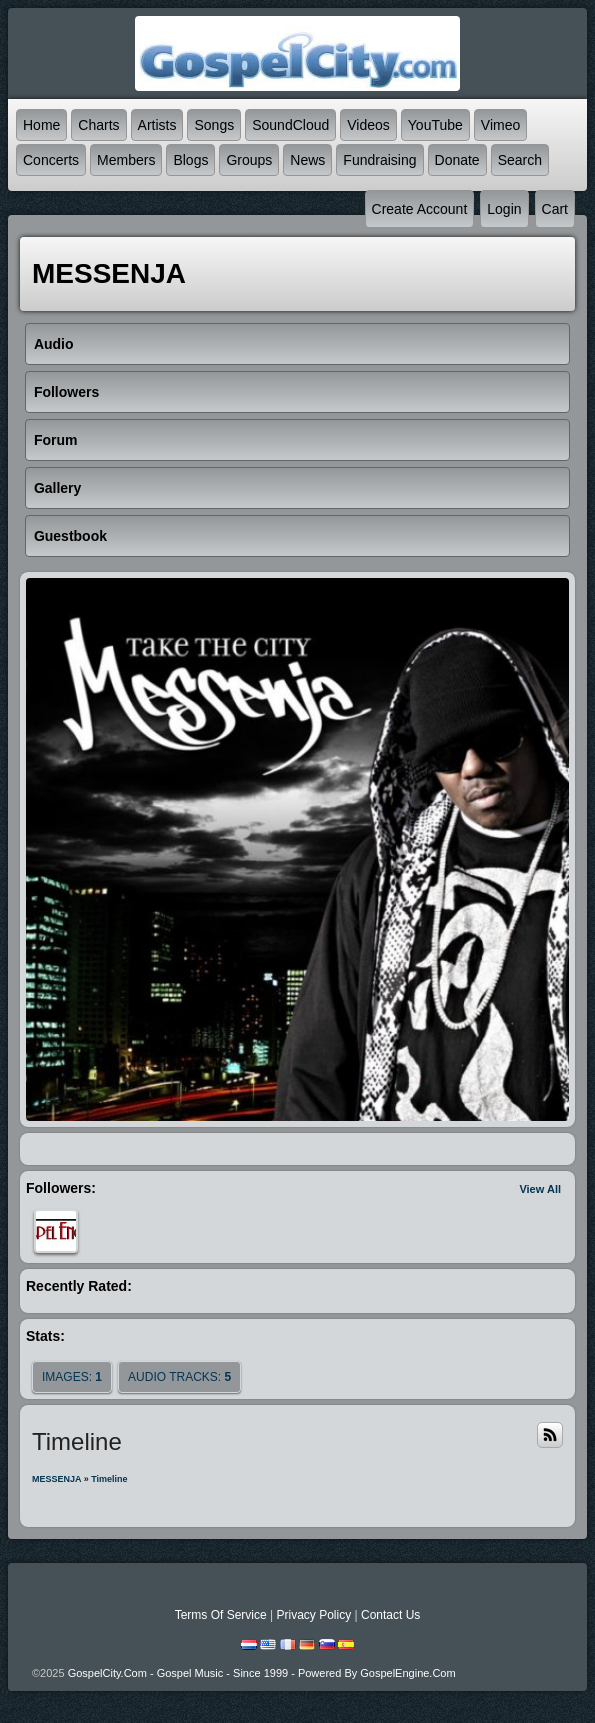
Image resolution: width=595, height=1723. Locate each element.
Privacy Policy (313, 1615)
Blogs (190, 160)
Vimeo (500, 125)
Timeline (109, 1479)
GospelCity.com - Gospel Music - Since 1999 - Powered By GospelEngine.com (262, 1673)
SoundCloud (290, 125)
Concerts (51, 160)
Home (41, 125)
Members (126, 160)
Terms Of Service (221, 1615)
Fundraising (379, 160)
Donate (457, 160)
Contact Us (390, 1615)
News (307, 160)
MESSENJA (56, 1479)
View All (540, 1189)
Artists (157, 125)
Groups (249, 160)
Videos (368, 125)
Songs (214, 125)
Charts (98, 125)
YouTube (435, 125)
